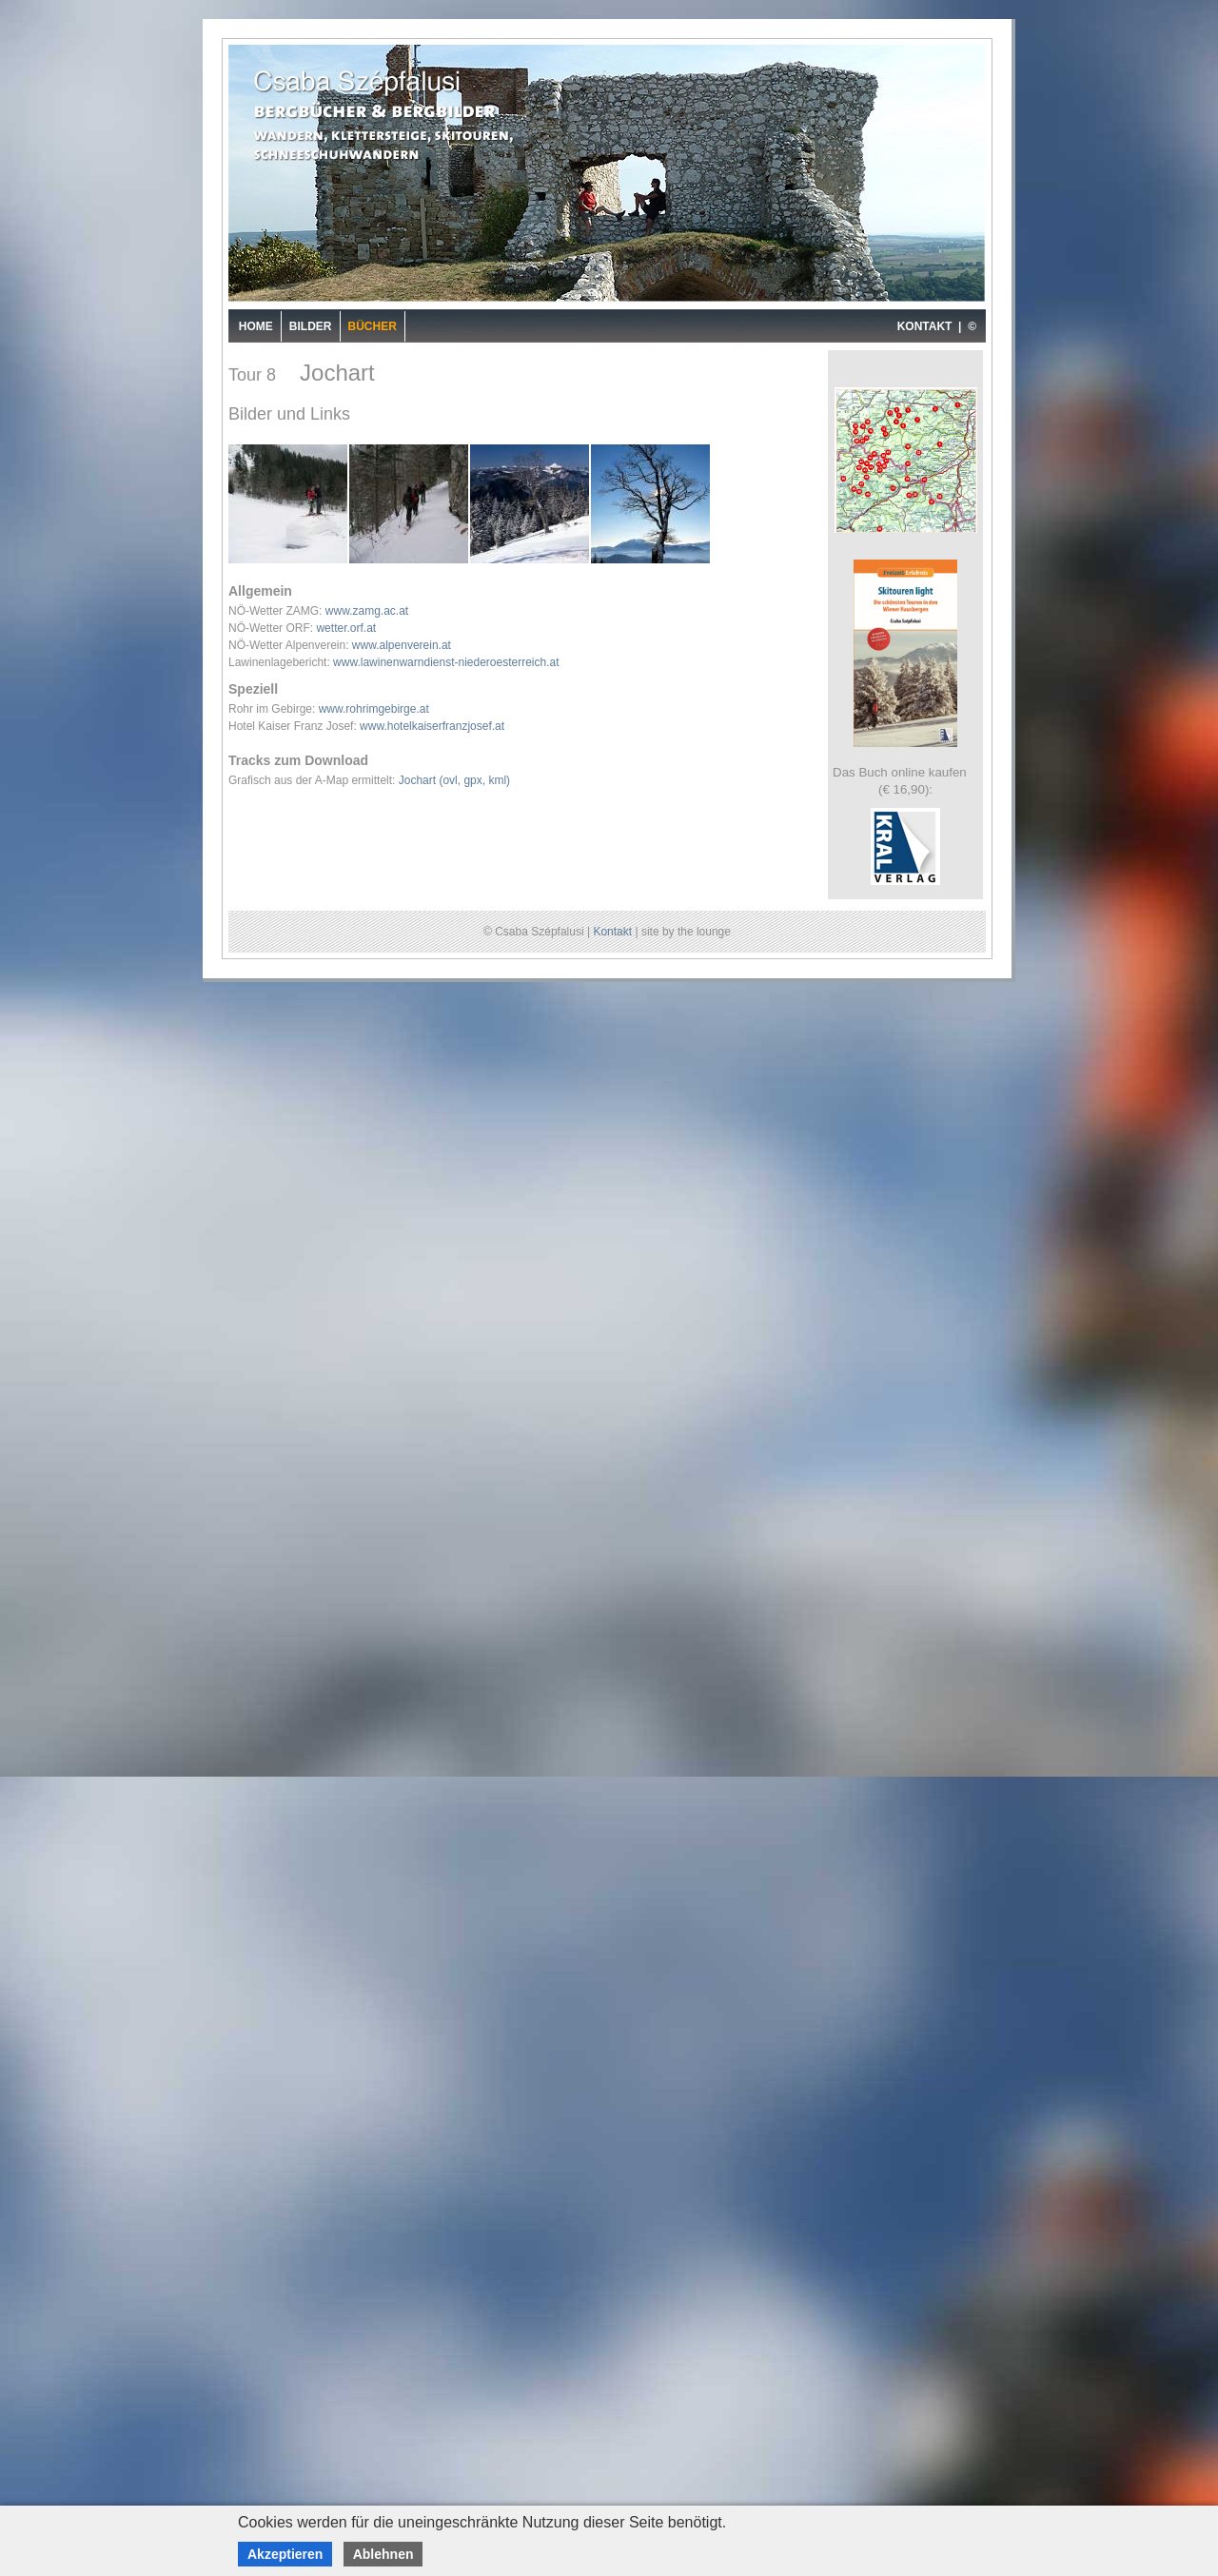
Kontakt (612, 931)
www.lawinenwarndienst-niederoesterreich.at (446, 662)
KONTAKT (925, 326)
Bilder (310, 326)
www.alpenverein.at (401, 645)
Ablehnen (383, 2554)
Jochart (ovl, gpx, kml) (454, 780)
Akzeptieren (285, 2554)
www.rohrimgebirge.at (374, 709)
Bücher (372, 326)
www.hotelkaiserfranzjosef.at (432, 726)
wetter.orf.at (346, 628)
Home (256, 326)
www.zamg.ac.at (366, 611)
